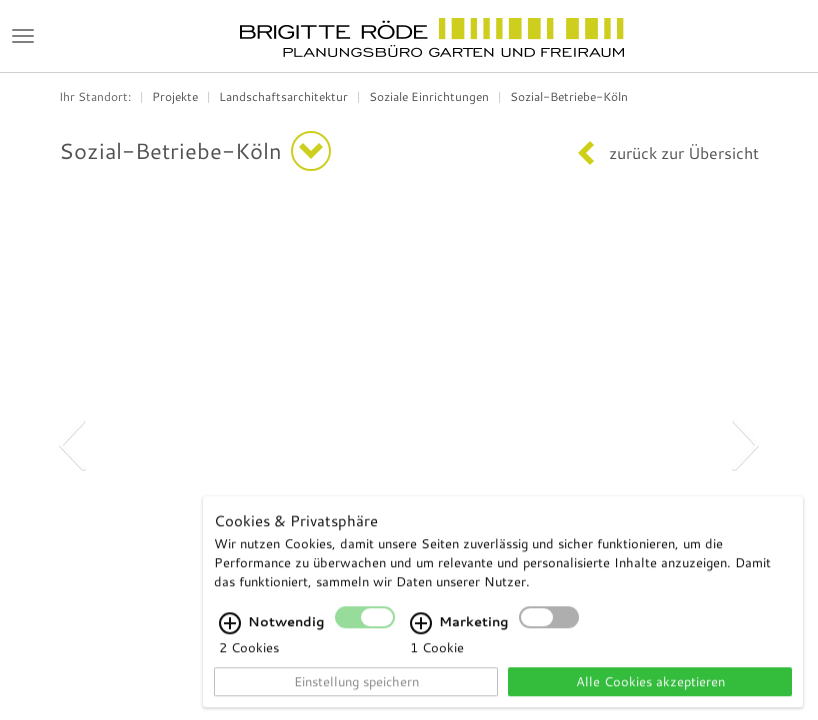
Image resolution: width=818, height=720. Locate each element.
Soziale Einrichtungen (429, 96)
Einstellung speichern (356, 690)
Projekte (175, 96)
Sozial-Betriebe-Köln (569, 96)
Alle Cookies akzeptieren (650, 690)
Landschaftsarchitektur (283, 96)
